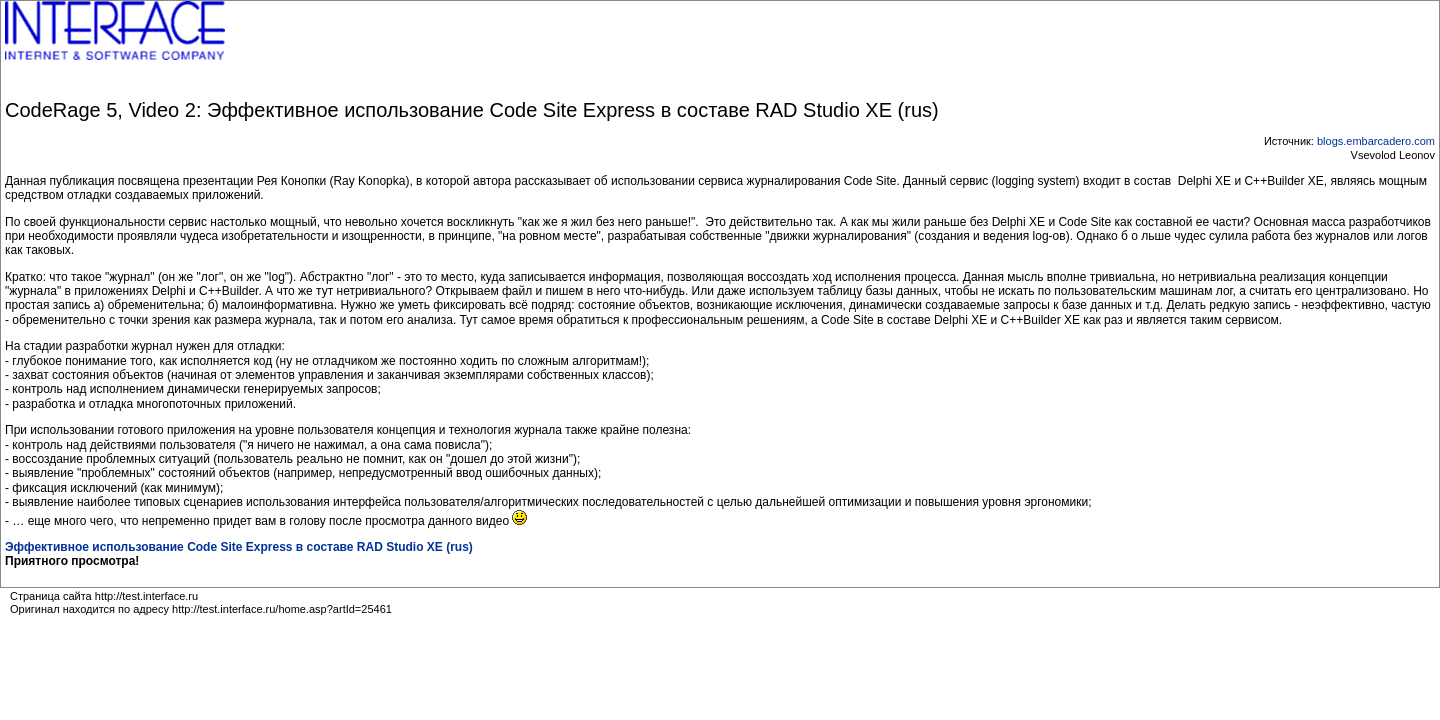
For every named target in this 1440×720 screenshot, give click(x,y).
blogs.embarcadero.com (1376, 141)
